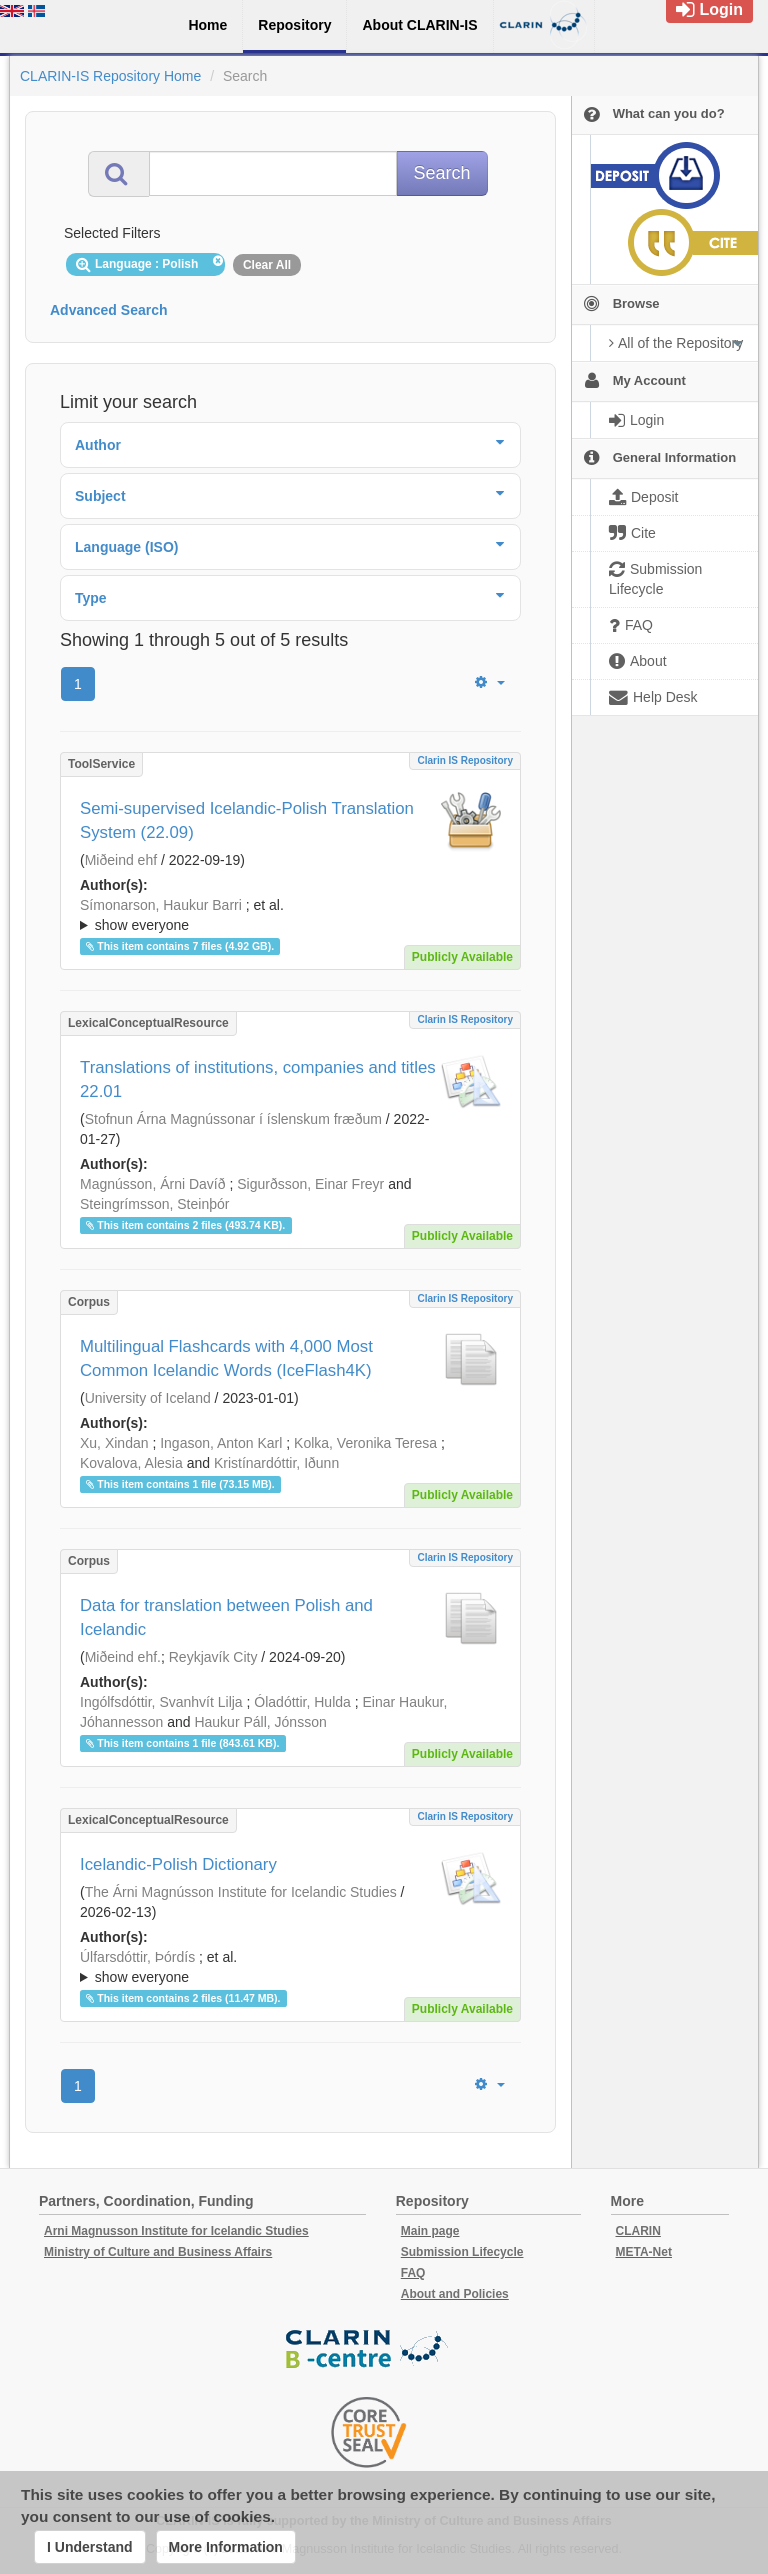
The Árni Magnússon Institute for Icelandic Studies (241, 1892)
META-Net (644, 2252)
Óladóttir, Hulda (302, 1702)
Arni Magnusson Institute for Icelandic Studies (176, 2231)
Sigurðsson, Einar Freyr (310, 1184)
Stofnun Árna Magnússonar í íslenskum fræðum (233, 1119)
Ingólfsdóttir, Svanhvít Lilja (161, 1702)
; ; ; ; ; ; (290, 1967)
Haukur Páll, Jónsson (260, 1722)
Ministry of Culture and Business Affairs (158, 2252)
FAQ (413, 2273)
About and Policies (455, 2294)
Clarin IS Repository (465, 760)
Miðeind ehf (121, 860)
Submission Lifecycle (462, 2252)
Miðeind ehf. (123, 1657)
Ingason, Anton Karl (221, 1443)
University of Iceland (148, 1398)
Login (709, 9)
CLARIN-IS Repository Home (110, 76)
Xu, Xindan (114, 1443)
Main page (430, 2231)
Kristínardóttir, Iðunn (276, 1463)
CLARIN (638, 2231)
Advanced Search (109, 310)
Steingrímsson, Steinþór (154, 1204)
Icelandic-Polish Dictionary (178, 1864)
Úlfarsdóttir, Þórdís (137, 1957)
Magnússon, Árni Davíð (153, 1184)
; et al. (290, 916)
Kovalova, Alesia (131, 1463)
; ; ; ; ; (290, 915)
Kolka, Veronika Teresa (365, 1443)
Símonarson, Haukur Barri (161, 905)
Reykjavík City (213, 1657)
